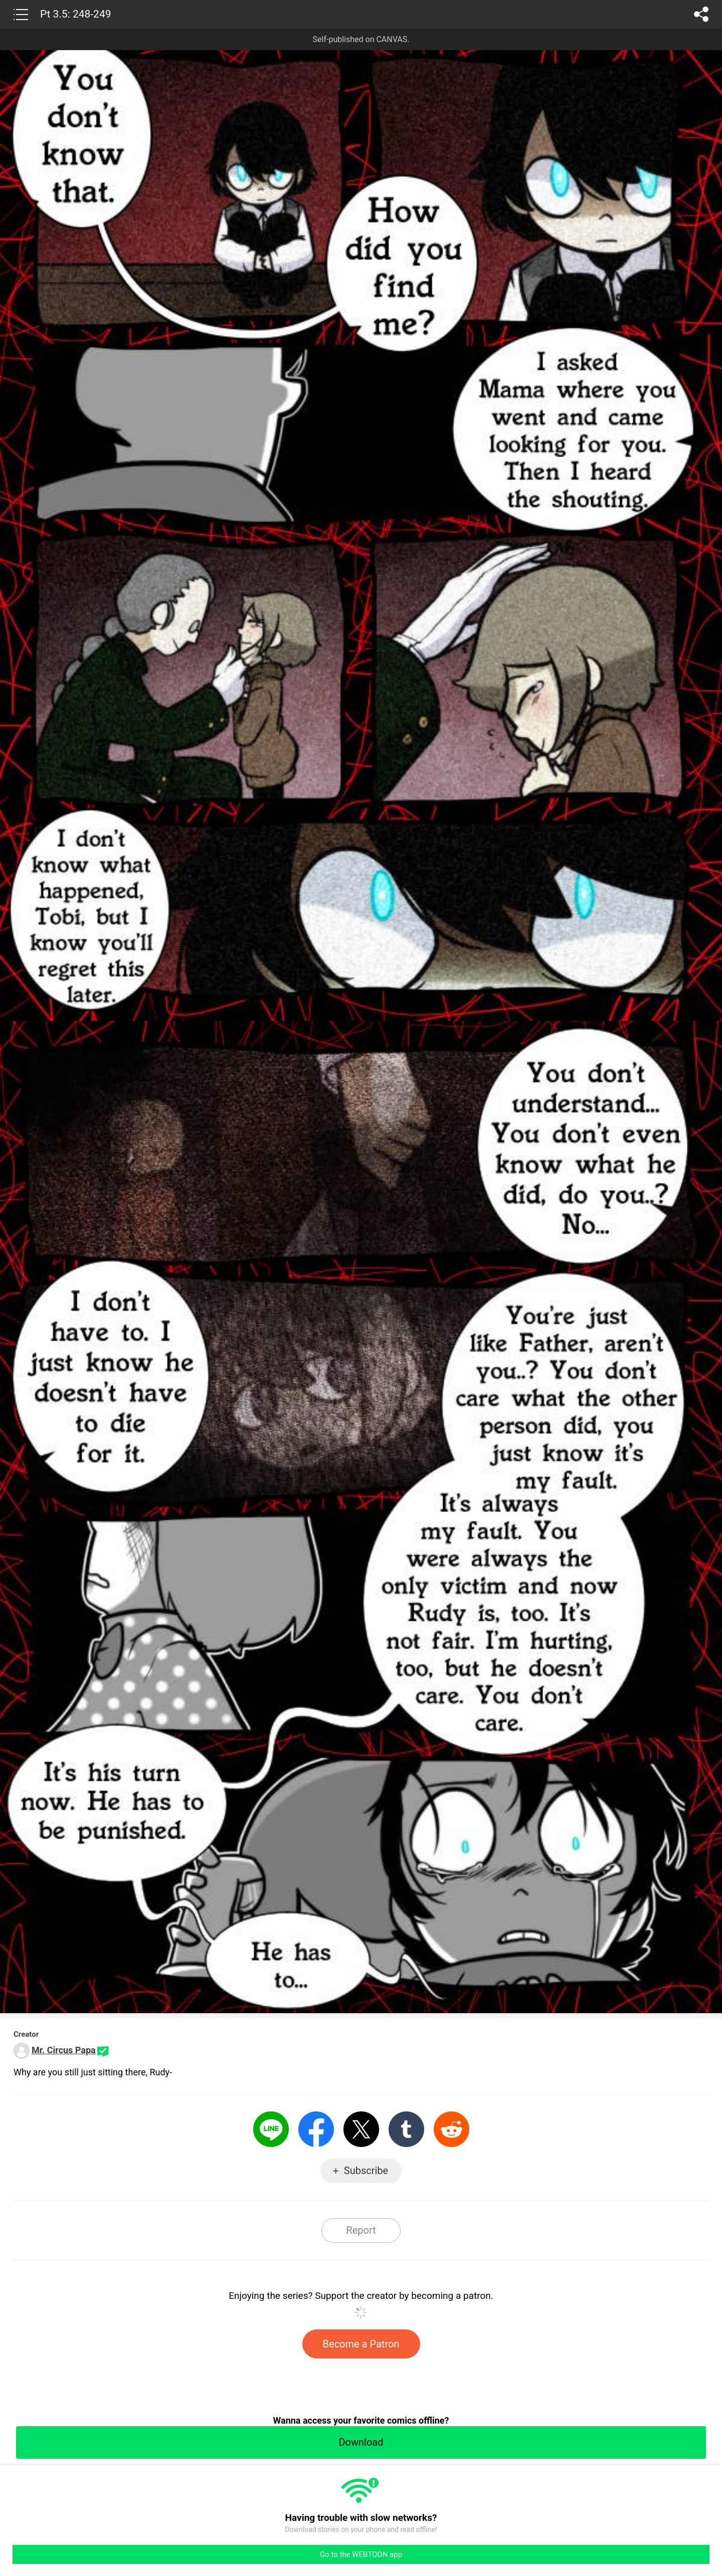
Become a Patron (361, 2344)
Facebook (316, 2129)
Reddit (451, 2129)
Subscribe (366, 2171)
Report (361, 2230)
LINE (271, 2129)
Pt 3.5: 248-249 (75, 14)
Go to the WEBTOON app (361, 2554)
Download (360, 2442)
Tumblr (406, 2129)
